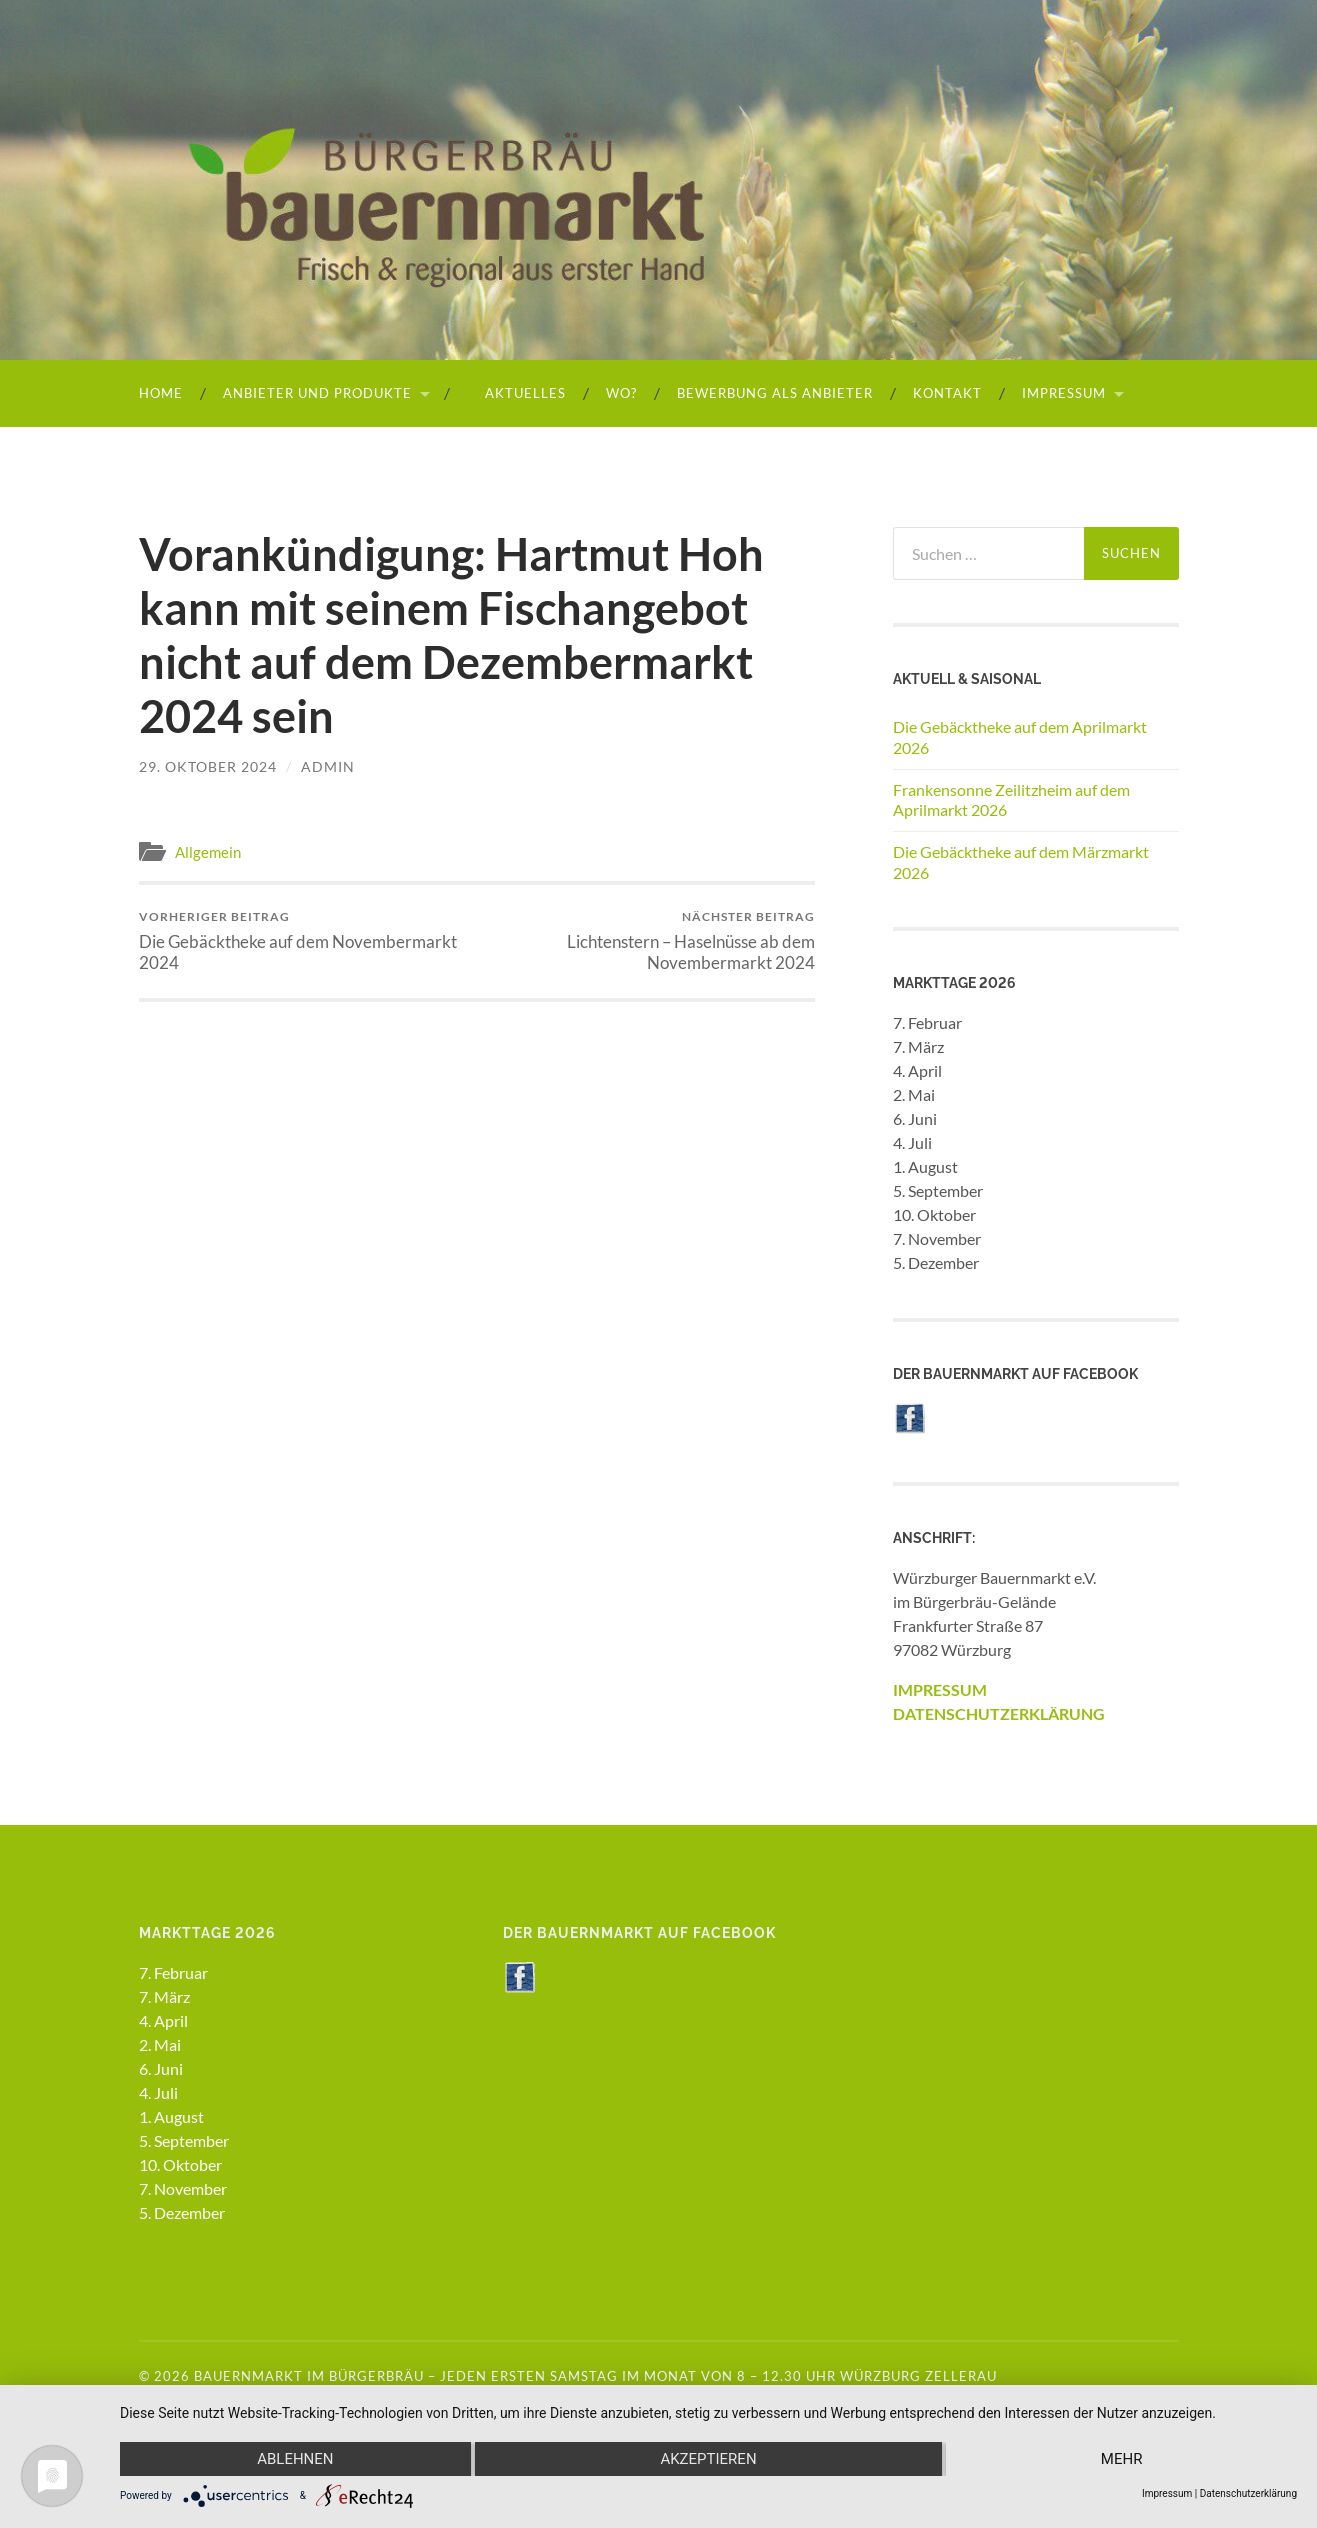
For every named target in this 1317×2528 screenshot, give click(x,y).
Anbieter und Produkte (317, 393)
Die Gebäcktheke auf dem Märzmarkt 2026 (1021, 862)
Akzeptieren (708, 2459)
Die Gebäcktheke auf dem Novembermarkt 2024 (304, 941)
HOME (161, 393)
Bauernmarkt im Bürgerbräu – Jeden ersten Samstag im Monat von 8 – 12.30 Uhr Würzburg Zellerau (595, 2376)
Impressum (1064, 393)
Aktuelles (516, 393)
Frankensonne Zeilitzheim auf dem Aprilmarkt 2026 (1011, 800)
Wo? (621, 393)
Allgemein (208, 852)
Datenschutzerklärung (1248, 2493)
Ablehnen (295, 2459)
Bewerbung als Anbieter (775, 393)
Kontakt (947, 393)
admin (328, 766)
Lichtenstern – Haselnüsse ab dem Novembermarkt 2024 (648, 941)
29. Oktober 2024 (208, 766)
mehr (1122, 2459)
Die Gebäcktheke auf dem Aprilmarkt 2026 (1020, 737)
